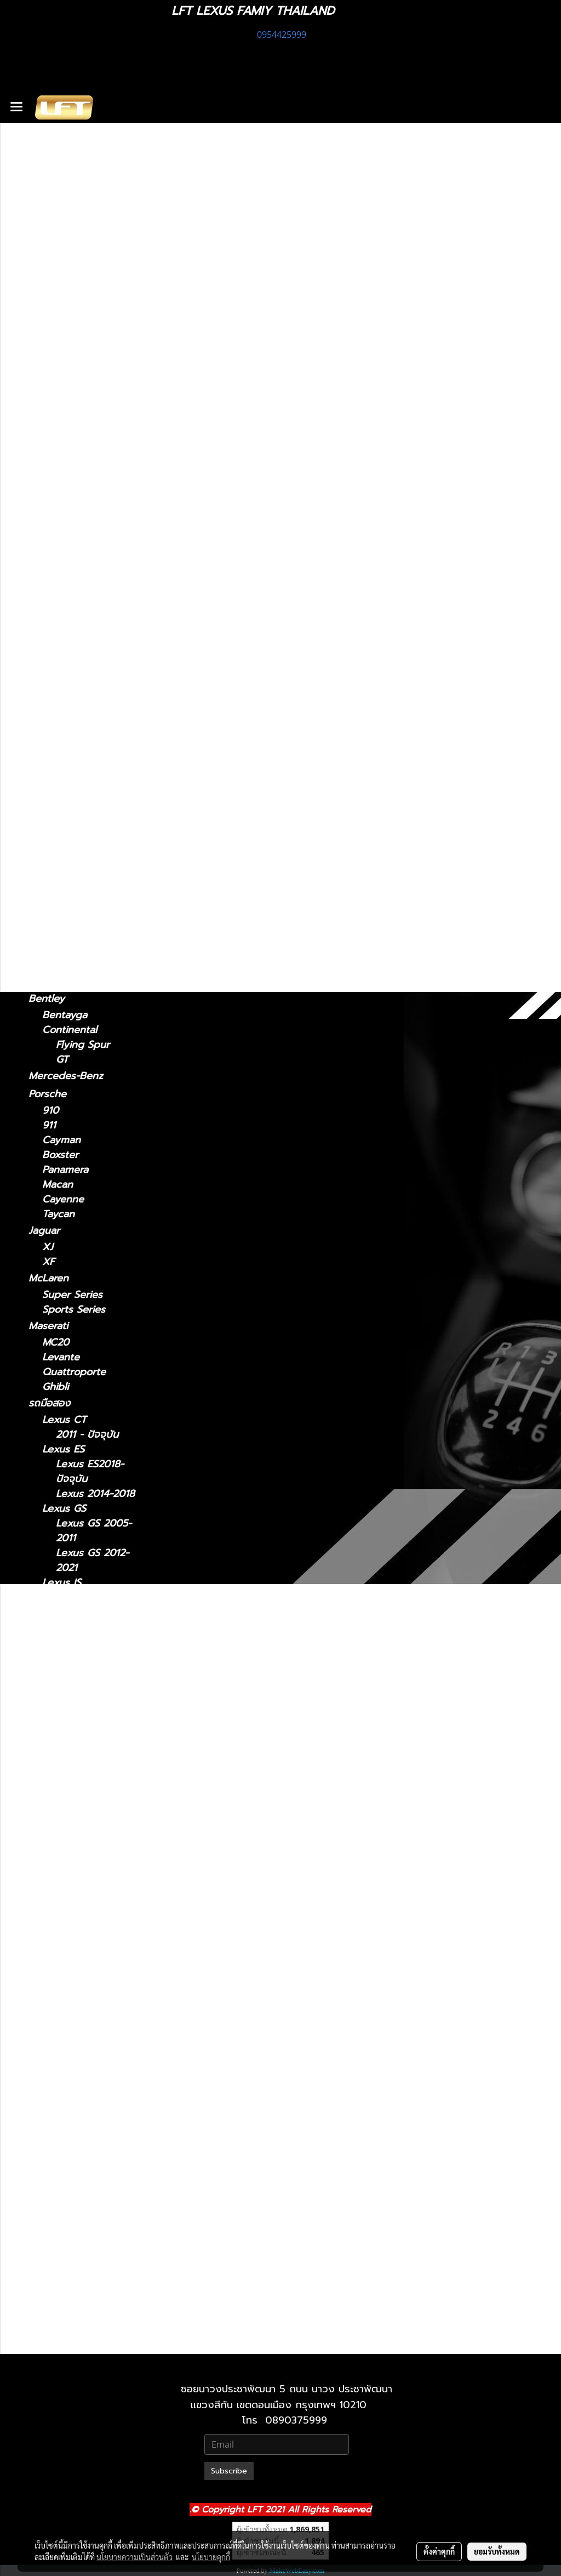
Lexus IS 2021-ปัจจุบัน (90, 1605)
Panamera (65, 1169)
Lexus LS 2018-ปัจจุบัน (92, 1856)
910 (50, 1110)
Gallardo (61, 982)
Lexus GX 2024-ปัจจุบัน (94, 2271)
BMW (40, 852)
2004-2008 (68, 710)
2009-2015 (67, 725)
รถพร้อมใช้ (50, 167)
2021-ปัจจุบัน (70, 344)
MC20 (55, 1342)
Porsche (47, 1094)
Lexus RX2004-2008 (92, 2093)
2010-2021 (66, 2341)
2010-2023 (66, 836)
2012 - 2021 (69, 454)
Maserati (48, 1326)
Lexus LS (49, 613)
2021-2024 (66, 564)
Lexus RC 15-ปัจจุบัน (86, 2049)
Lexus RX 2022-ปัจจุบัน (93, 2182)
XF (48, 1262)
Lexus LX (64, 1878)
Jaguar (44, 1230)
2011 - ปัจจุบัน (73, 311)
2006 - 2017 (71, 645)
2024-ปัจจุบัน (71, 549)
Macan (57, 1184)
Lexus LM (50, 533)
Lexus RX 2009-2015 (94, 2123)
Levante (60, 1357)
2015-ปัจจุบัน (70, 678)
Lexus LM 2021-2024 (93, 1708)
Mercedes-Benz (65, 1075)
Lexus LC (50, 580)
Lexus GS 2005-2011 (93, 1531)
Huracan (61, 967)
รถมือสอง (49, 1403)
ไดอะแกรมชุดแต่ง (64, 222)
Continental (69, 1030)
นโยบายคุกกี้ (211, 2557)
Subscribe (229, 2471)
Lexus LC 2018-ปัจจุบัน (92, 1782)
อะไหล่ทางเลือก (59, 276)
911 (49, 1125)
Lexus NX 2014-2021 (93, 1975)
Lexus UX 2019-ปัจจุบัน (93, 2227)
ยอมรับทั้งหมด (497, 2551)
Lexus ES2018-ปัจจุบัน (90, 1471)
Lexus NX (50, 485)
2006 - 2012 (71, 373)
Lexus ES (49, 390)
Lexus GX (51, 804)
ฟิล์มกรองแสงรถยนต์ (73, 240)
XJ (47, 1247)
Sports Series (73, 1309)
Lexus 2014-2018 (95, 1493)
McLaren (48, 1278)
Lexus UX (51, 771)
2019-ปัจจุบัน (70, 788)
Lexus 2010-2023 (96, 2293)
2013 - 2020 (70, 358)
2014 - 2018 (70, 421)
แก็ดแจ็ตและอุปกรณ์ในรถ (81, 258)
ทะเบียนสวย (52, 186)
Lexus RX (50, 694)
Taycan (58, 1214)
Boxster (60, 1155)
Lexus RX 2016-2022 (93, 2153)
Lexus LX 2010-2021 (93, 1901)
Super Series (72, 1294)
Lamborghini (57, 936)
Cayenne (63, 1199)
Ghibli (55, 1387)
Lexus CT (50, 294)
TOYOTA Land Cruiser (80, 885)
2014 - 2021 (69, 502)
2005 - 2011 (70, 469)
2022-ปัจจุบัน (71, 516)
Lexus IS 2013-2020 (90, 1664)
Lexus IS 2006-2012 (91, 1634)
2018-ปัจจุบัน (70, 597)
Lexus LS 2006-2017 (93, 1827)
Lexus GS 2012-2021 (92, 1560)
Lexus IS (47, 327)
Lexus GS (50, 437)
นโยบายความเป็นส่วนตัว (134, 2557)
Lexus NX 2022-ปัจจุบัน (93, 2004)
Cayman (61, 1140)
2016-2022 (66, 740)
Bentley (46, 998)
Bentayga (64, 1015)
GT (62, 1059)
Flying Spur (83, 1044)
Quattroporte (74, 1372)
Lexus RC (50, 661)
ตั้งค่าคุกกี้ (439, 2551)
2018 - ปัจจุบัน (74, 406)
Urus (53, 952)
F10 (50, 868)
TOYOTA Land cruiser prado (79, 910)
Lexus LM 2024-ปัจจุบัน (94, 1738)
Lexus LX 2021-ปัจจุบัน (92, 1930)
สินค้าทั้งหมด (55, 204)
